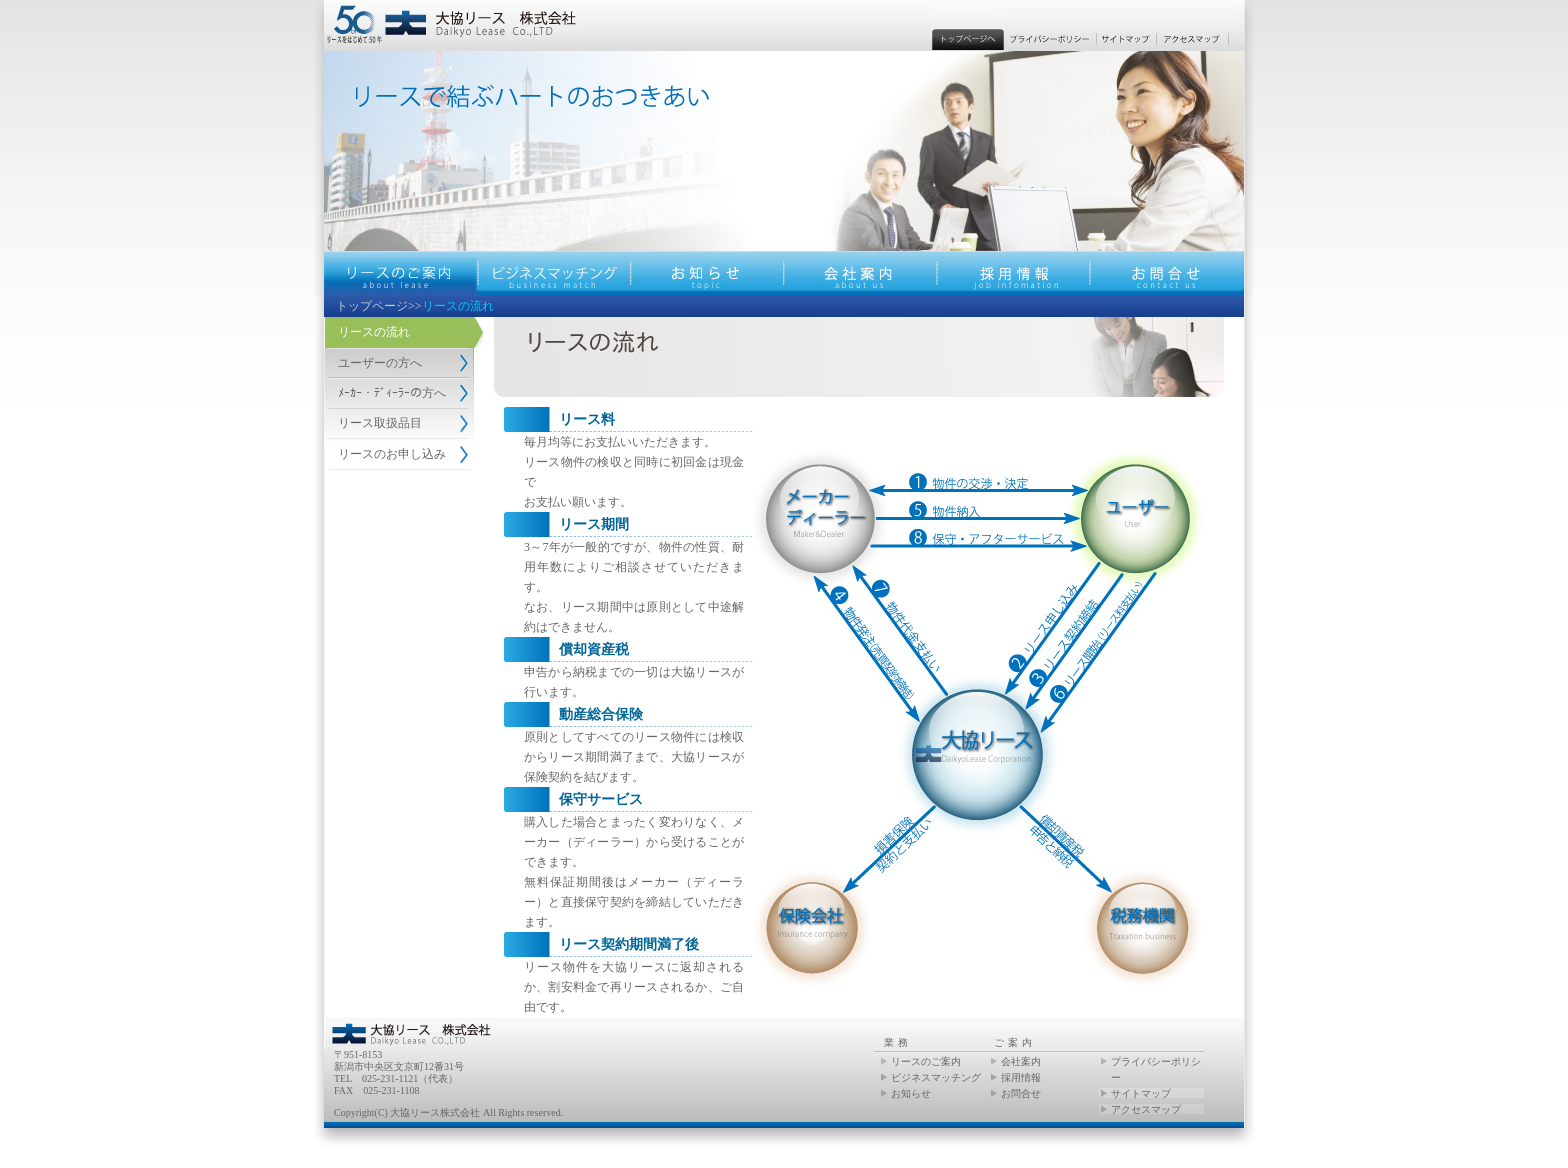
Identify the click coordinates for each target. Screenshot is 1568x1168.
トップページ (372, 306)
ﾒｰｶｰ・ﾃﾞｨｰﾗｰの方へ (392, 393)
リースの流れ (374, 332)
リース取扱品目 (380, 423)
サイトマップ (1141, 1093)
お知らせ (911, 1093)
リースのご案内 (926, 1061)
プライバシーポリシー (1156, 1069)
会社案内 (1021, 1061)
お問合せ (1021, 1093)
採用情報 (1021, 1077)
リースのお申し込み (392, 454)
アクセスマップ (1146, 1109)
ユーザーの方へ (380, 363)
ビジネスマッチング (936, 1077)
